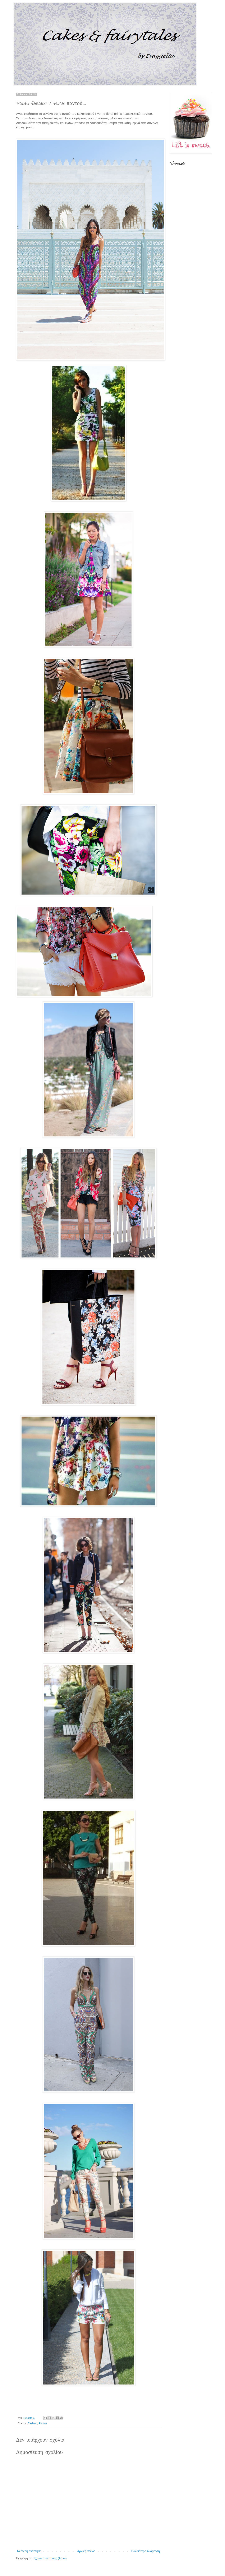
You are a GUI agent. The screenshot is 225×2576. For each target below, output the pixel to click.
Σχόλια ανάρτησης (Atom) (50, 2558)
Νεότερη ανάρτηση (29, 2551)
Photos (43, 2423)
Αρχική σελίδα (86, 2551)
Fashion (32, 2423)
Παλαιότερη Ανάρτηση (145, 2551)
